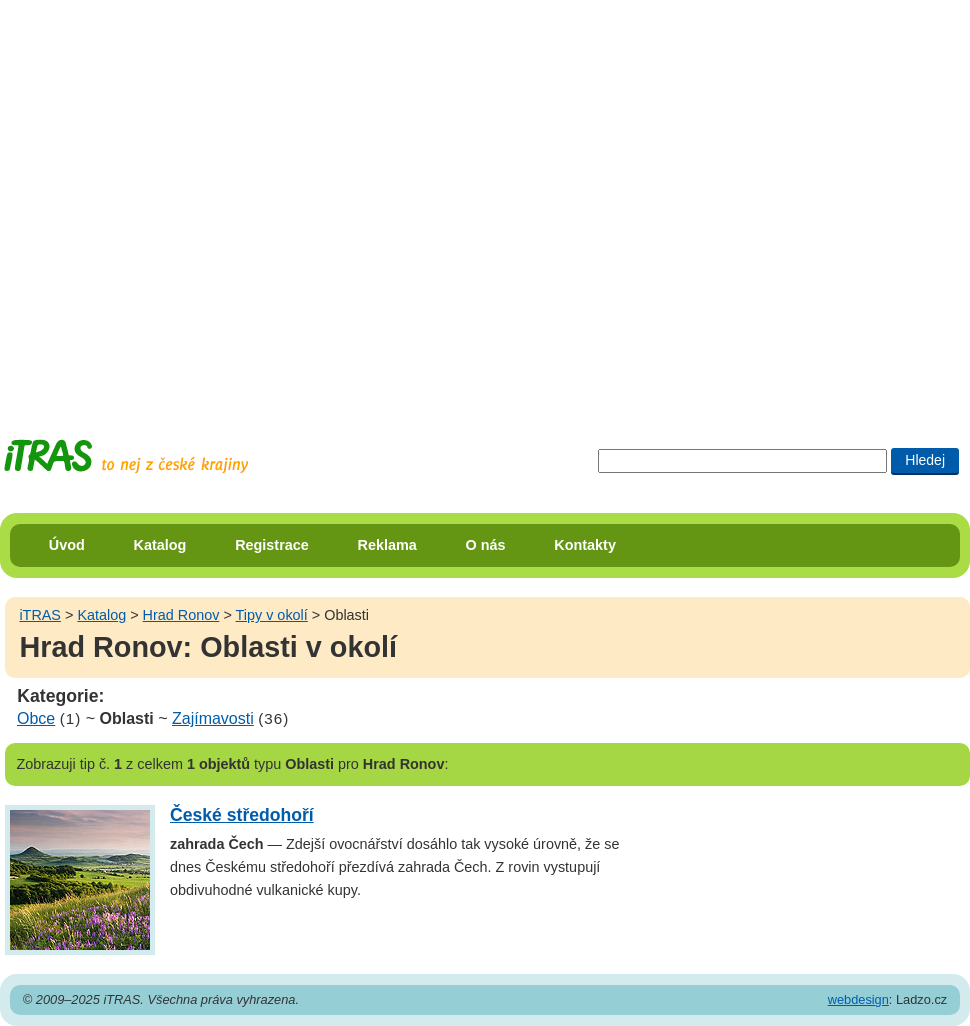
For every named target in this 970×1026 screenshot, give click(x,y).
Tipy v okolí (272, 615)
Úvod (67, 545)
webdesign (858, 999)
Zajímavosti (213, 718)
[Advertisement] (201, 201)
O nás (486, 545)
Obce (36, 718)
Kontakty (585, 545)
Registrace (272, 545)
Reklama (387, 545)
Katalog (160, 545)
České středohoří (242, 815)
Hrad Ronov (181, 615)
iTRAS (40, 615)
